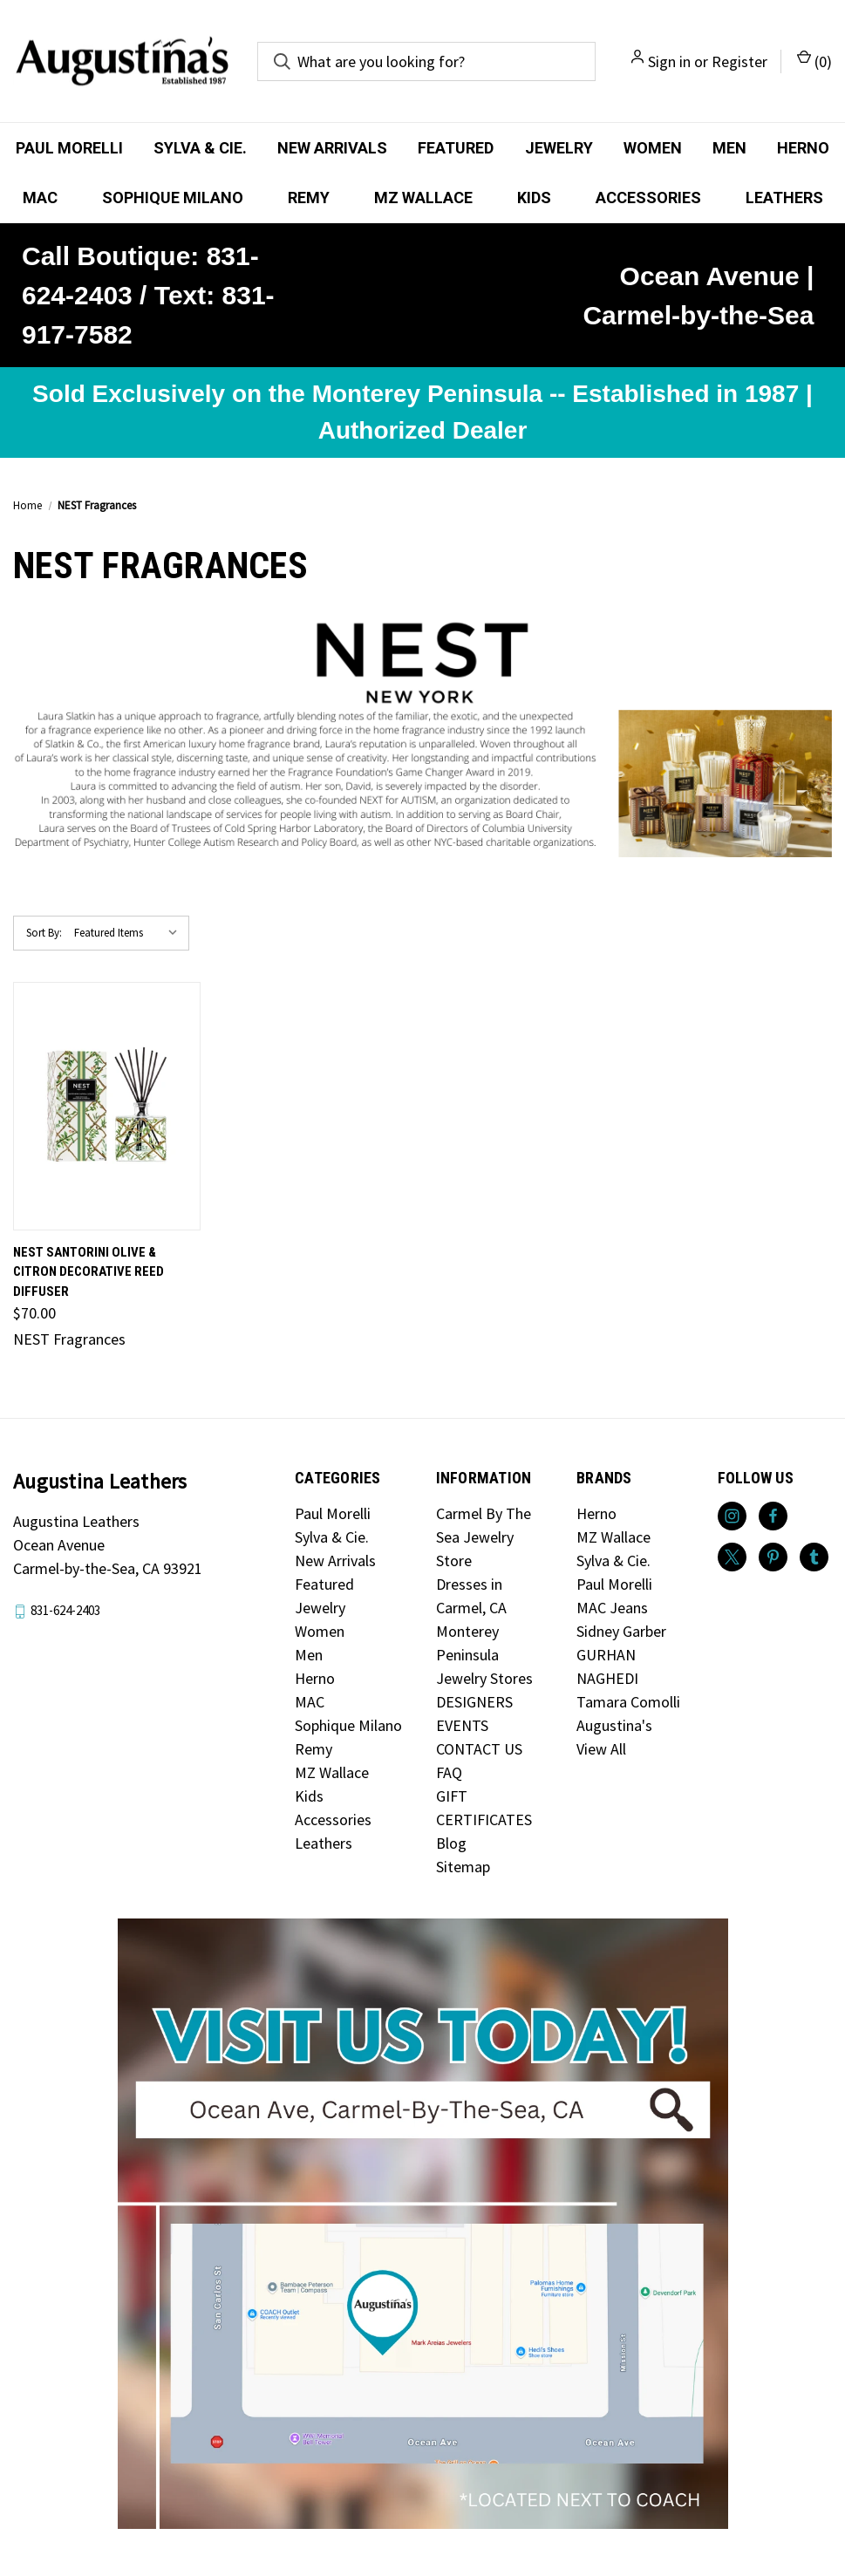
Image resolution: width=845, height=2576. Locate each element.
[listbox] (130, 933)
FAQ (449, 1772)
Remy (309, 197)
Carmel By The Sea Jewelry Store (483, 1537)
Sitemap (463, 1867)
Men (729, 148)
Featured (456, 148)
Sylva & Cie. (200, 148)
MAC (40, 197)
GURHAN (606, 1655)
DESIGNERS (474, 1702)
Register (739, 61)
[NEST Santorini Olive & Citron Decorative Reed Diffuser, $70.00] (107, 1106)
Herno (803, 148)
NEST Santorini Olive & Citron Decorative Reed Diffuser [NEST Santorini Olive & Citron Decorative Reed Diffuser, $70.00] (88, 1271)
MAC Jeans (612, 1608)
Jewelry (559, 148)
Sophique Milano (172, 197)
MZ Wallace (423, 197)
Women (653, 148)
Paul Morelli (69, 148)
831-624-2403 (65, 1610)
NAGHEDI (607, 1678)
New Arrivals (332, 148)
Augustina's (614, 1725)
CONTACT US (479, 1749)
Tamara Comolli (628, 1702)
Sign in (669, 61)
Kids (534, 197)
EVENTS (462, 1725)
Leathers (784, 197)
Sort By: (44, 932)
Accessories (648, 197)
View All (601, 1749)
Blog (451, 1843)
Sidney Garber (621, 1631)
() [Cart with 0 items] (814, 61)
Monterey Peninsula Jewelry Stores (484, 1654)
